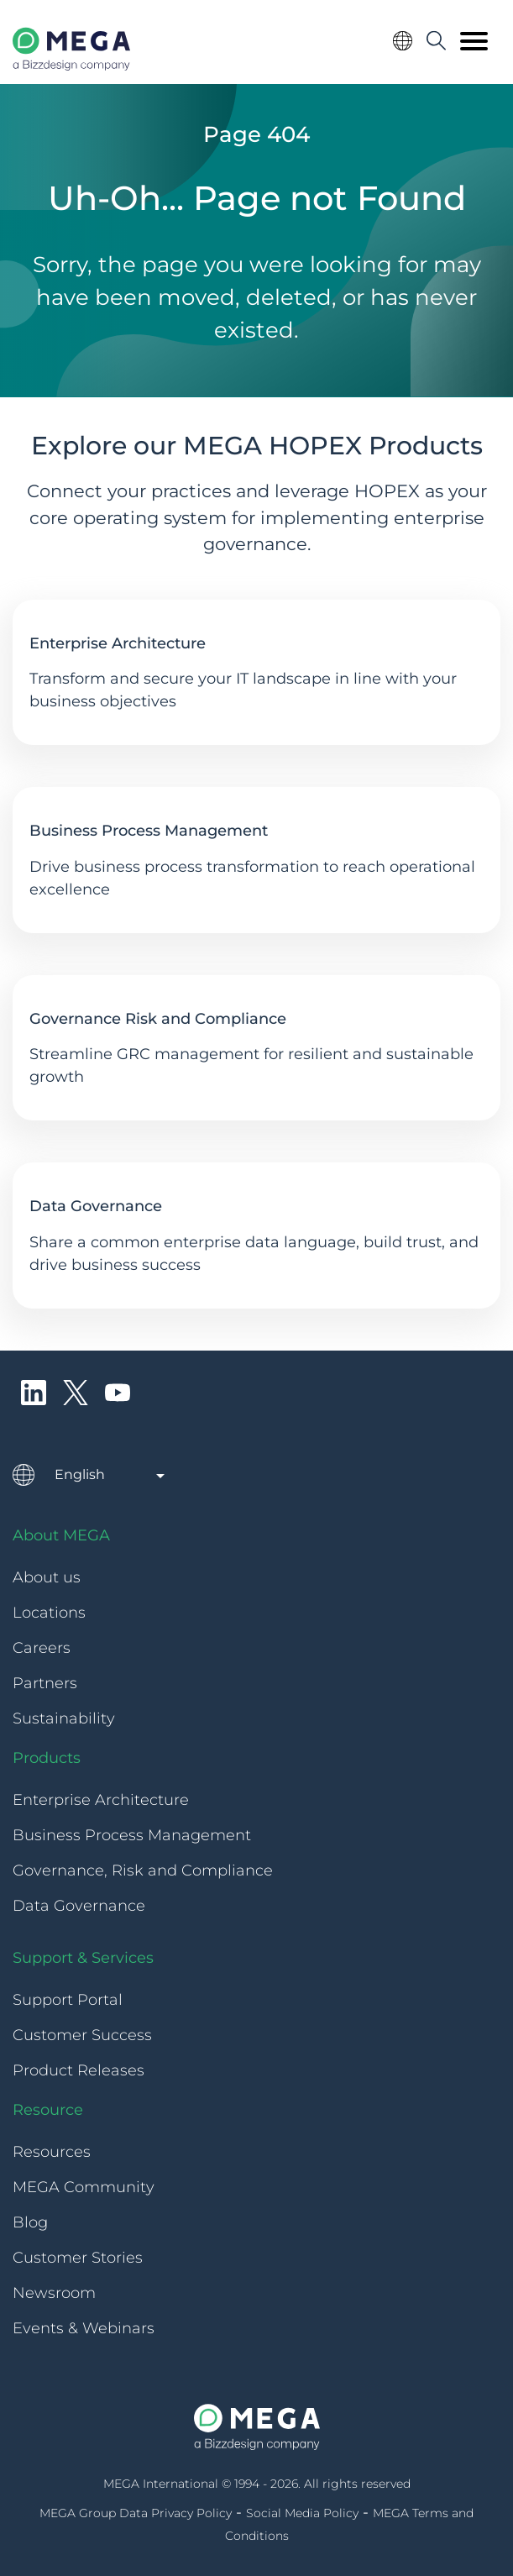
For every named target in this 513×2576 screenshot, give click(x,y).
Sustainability (64, 1718)
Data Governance (95, 1206)
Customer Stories (78, 2257)
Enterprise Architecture (117, 643)
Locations (49, 1612)
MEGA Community (83, 2187)
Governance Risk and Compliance (157, 1019)
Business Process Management (148, 830)
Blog (30, 2222)
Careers (42, 1648)
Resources (52, 2152)
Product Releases (78, 2070)
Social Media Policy (302, 2513)
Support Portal (68, 2000)
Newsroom (54, 2293)
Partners (45, 1683)
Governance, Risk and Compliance (143, 1870)
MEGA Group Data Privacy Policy (135, 2513)
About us (47, 1577)
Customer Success (82, 2035)
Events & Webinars (83, 2328)
